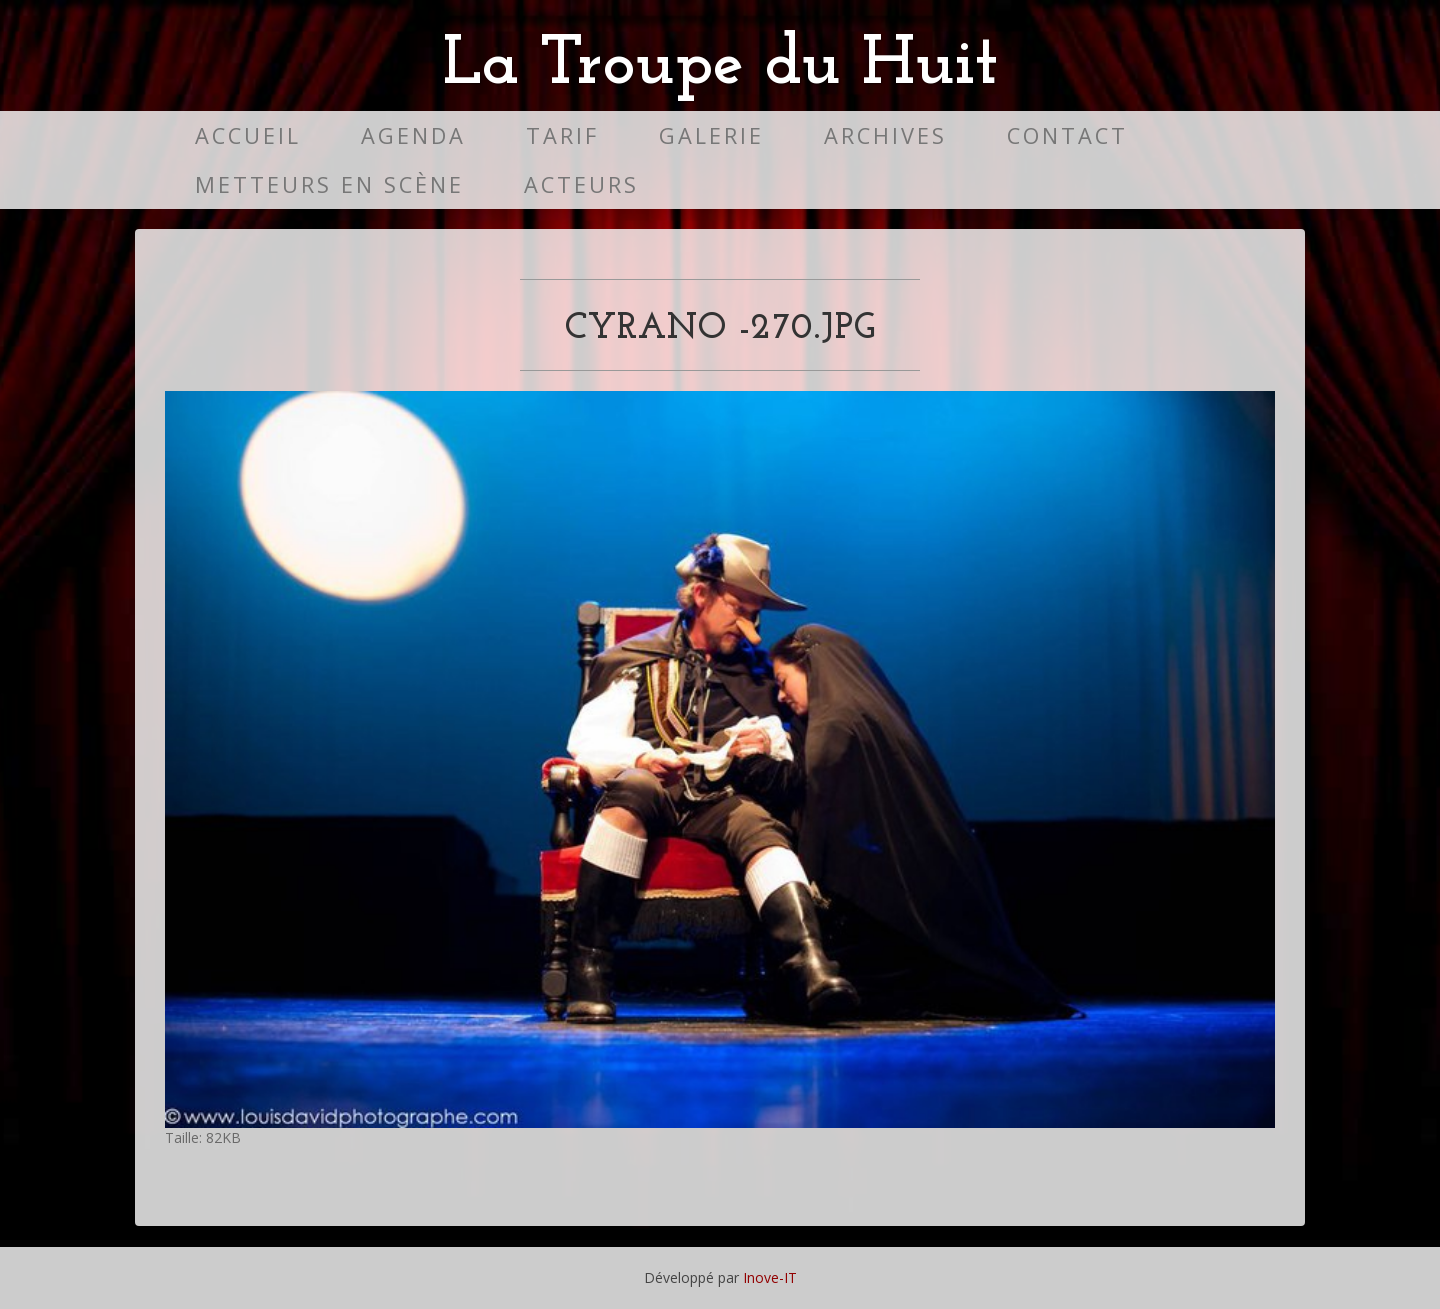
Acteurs (581, 184)
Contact (1067, 135)
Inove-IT (770, 1277)
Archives (885, 135)
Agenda (413, 135)
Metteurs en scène (329, 184)
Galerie (711, 135)
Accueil (248, 135)
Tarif (562, 135)
